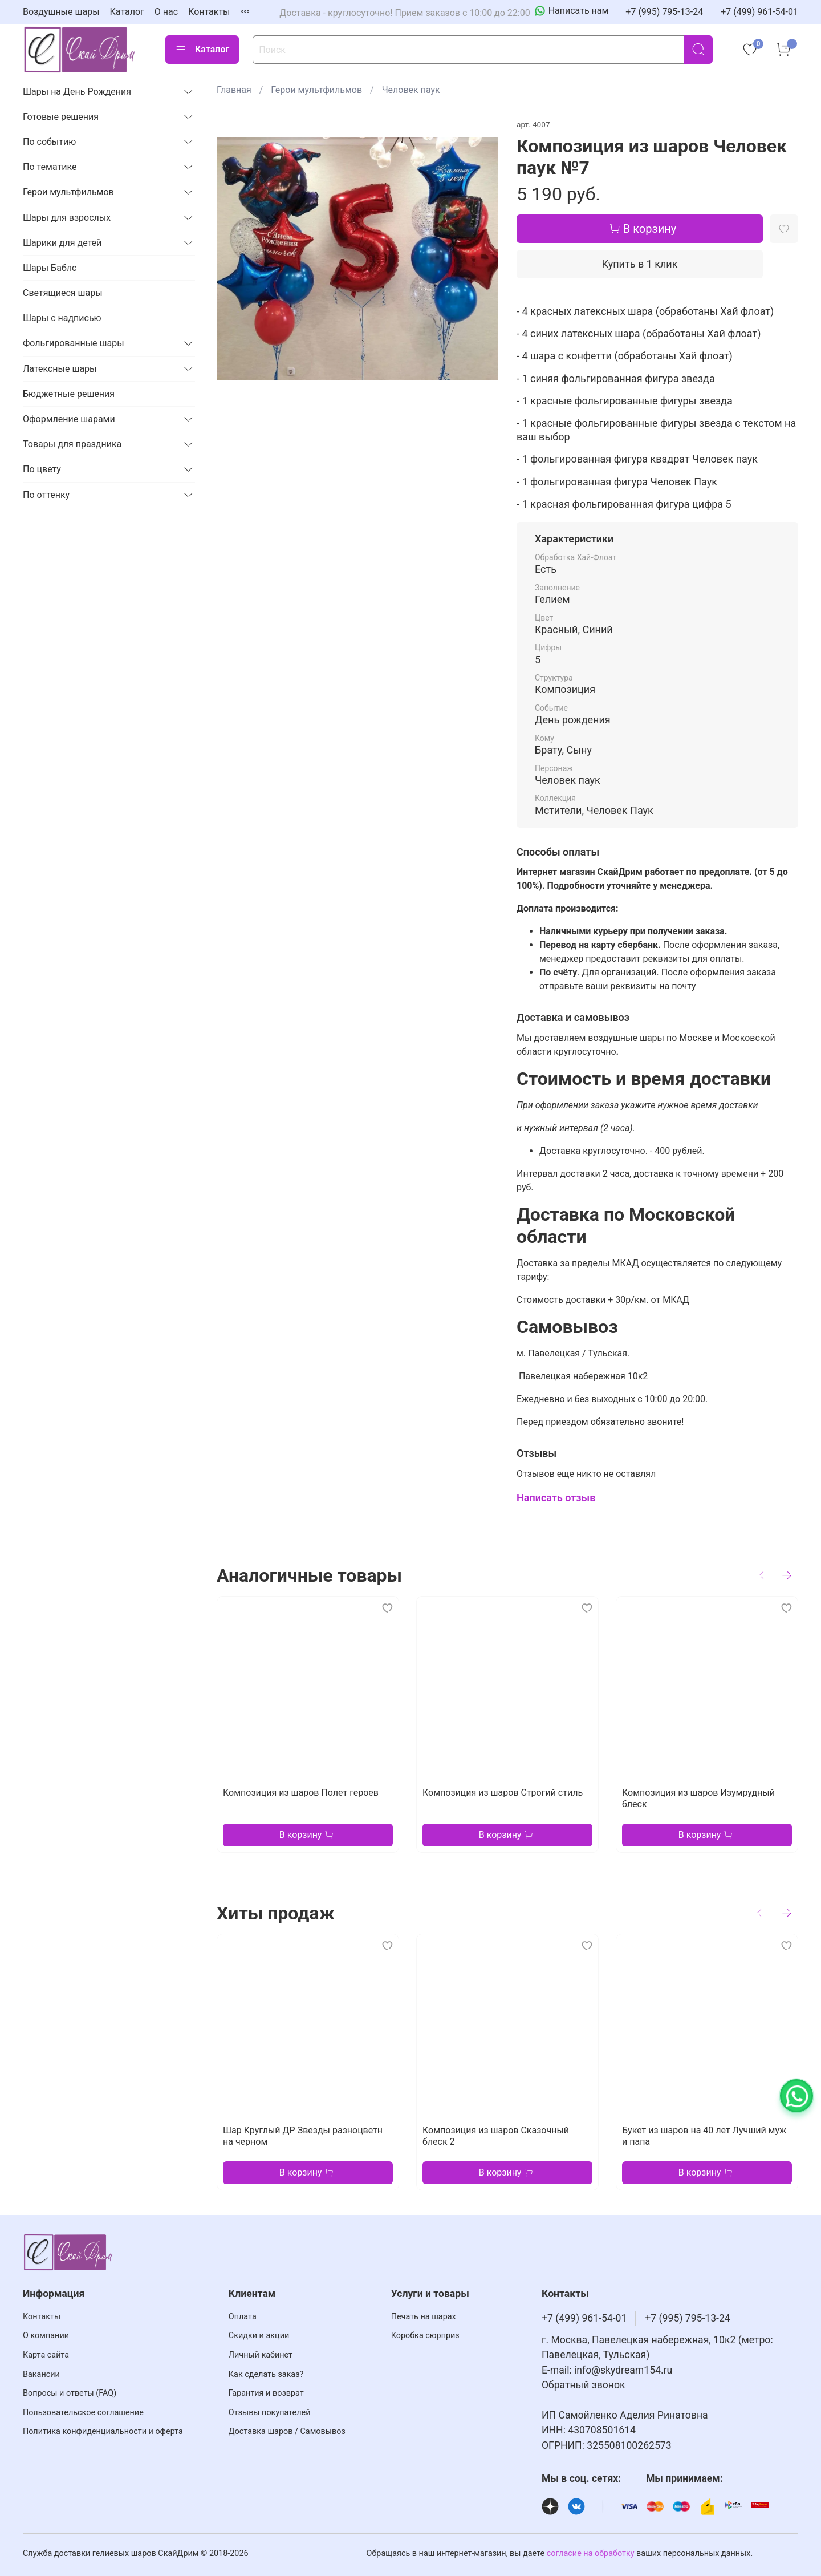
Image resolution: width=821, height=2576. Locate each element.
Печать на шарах (423, 2317)
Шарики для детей (62, 242)
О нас (166, 11)
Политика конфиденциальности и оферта (103, 2431)
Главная (234, 89)
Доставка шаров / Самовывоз (287, 2431)
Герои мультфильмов (316, 89)
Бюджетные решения (69, 393)
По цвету (42, 469)
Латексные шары (60, 368)
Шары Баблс (49, 267)
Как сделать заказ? (266, 2374)
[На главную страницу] (80, 49)
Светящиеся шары (63, 292)
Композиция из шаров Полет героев (301, 1792)
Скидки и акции (259, 2335)
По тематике (49, 166)
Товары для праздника (72, 444)
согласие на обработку (591, 2553)
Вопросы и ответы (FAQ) (69, 2393)
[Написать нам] (572, 11)
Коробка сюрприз (425, 2335)
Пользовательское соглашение (83, 2412)
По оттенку (46, 494)
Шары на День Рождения (77, 91)
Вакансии (41, 2374)
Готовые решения (61, 116)
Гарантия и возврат (266, 2393)
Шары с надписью (62, 318)
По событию (49, 141)
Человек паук (411, 89)
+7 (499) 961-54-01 (759, 11)
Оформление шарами (69, 419)
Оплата (243, 2317)
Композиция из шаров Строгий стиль (502, 1792)
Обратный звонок (583, 2385)
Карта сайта (46, 2355)
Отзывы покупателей (270, 2412)
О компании (46, 2335)
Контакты (209, 11)
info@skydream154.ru (623, 2370)
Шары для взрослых (67, 217)
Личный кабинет (260, 2355)
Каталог (127, 11)
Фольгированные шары (73, 343)
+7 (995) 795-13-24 (664, 11)
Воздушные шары (61, 11)
